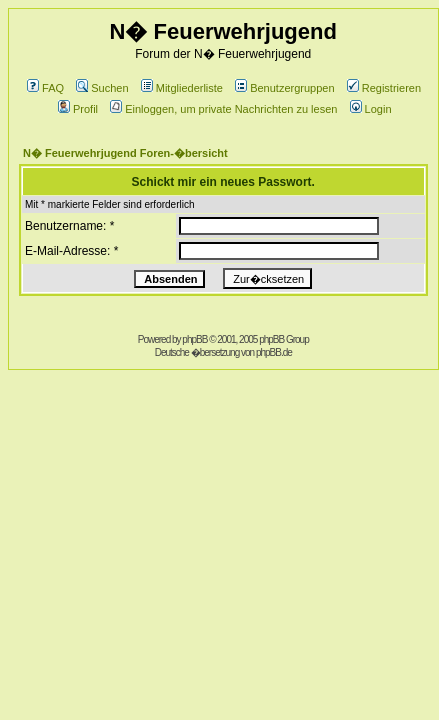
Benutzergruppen (284, 88)
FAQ (45, 88)
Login (371, 109)
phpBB (194, 339)
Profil (78, 109)
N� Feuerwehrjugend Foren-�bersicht (125, 153)
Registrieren (384, 88)
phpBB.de (274, 352)
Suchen (102, 88)
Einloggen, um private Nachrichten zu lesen (223, 109)
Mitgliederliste (182, 88)
